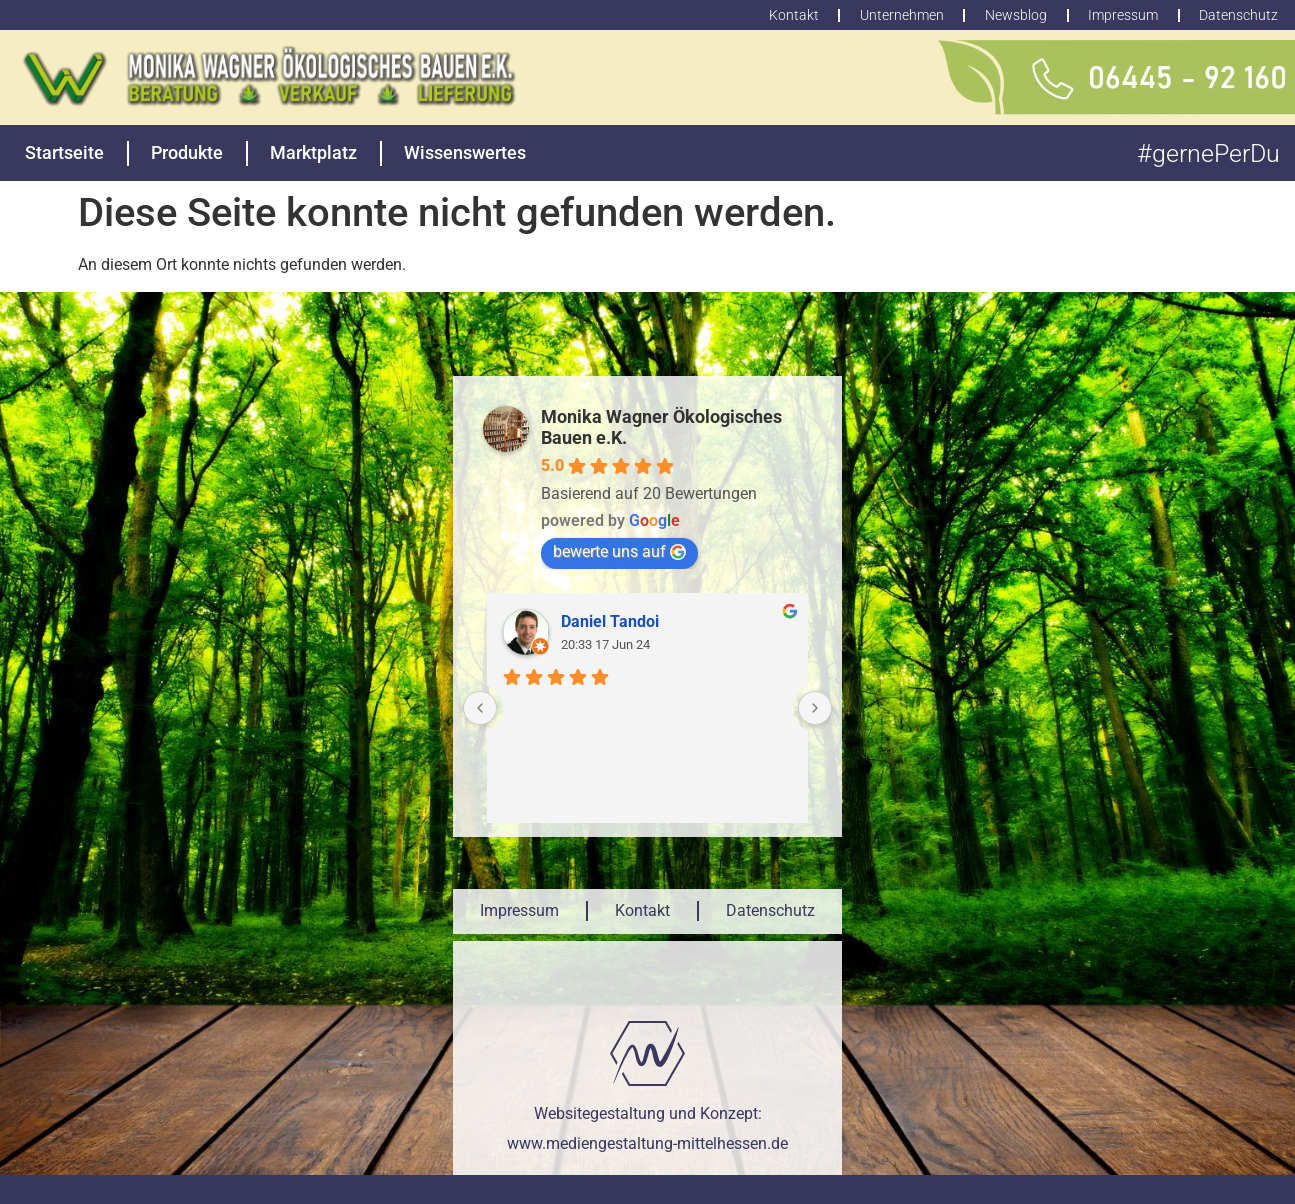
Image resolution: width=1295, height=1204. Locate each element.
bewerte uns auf (619, 551)
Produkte (187, 152)
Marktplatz (313, 152)
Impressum (519, 911)
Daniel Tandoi (610, 621)
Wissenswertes (465, 152)
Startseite (64, 152)
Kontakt (642, 911)
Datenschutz (770, 911)
